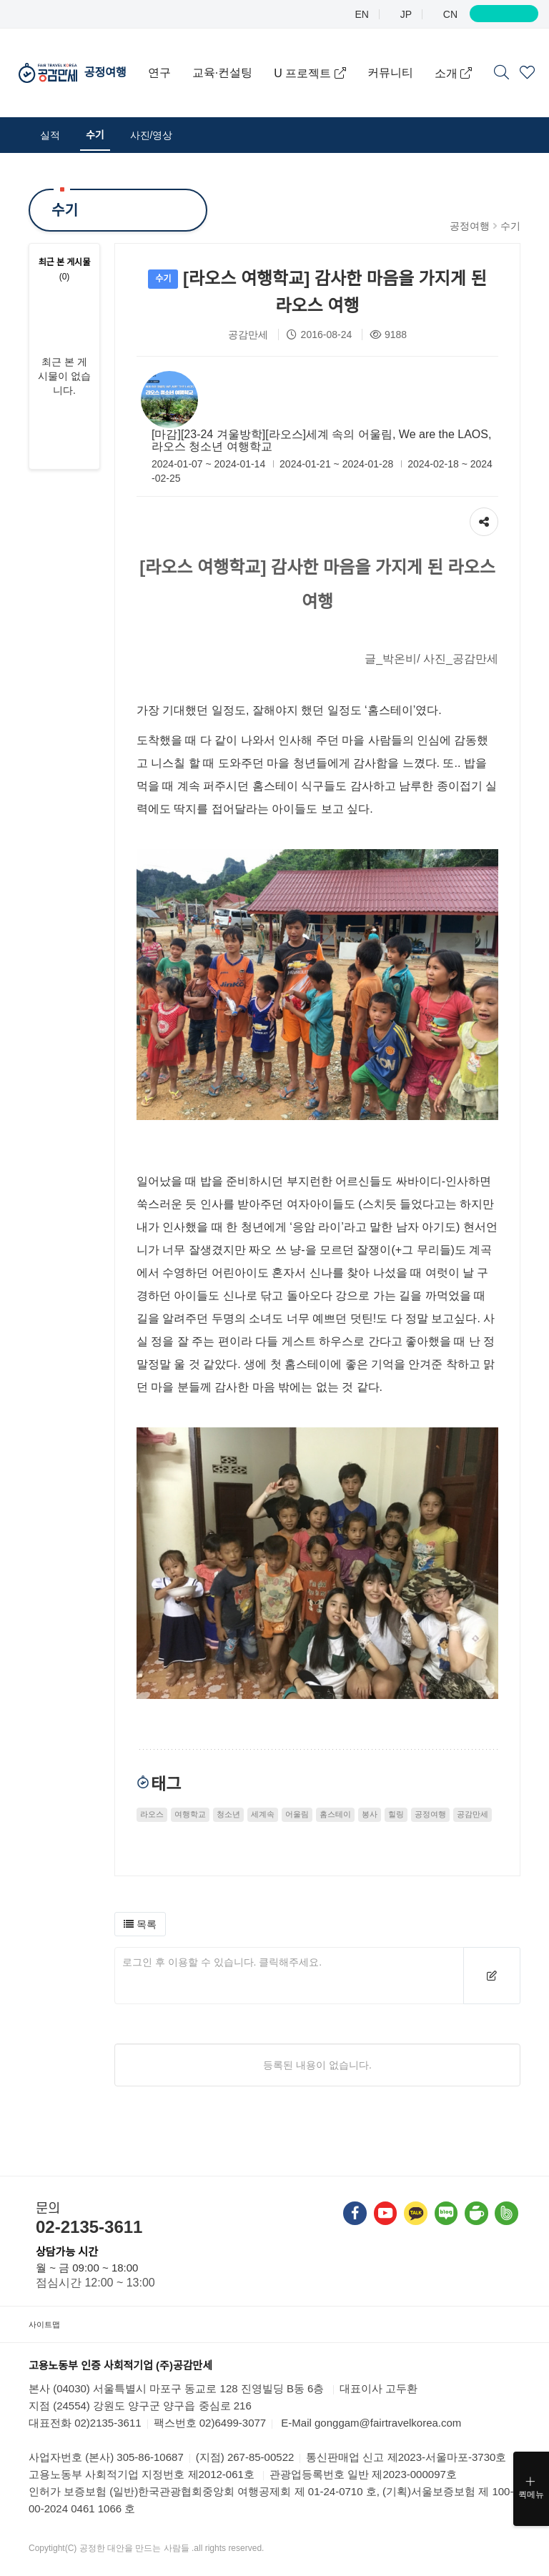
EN (360, 14)
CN (449, 14)
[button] (140, 1924)
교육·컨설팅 (242, 55)
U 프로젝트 (323, 55)
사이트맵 (50, 2324)
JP (404, 14)
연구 (178, 55)
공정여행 (125, 55)
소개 (399, 91)
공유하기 (484, 518)
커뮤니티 (409, 55)
